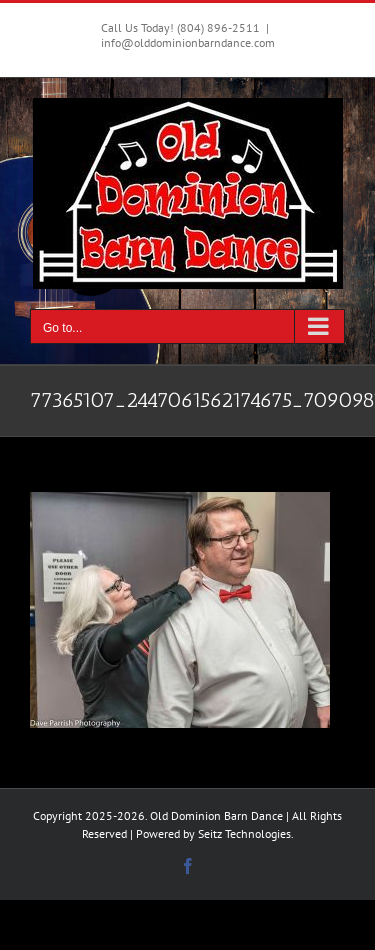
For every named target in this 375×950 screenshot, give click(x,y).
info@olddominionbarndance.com (188, 42)
